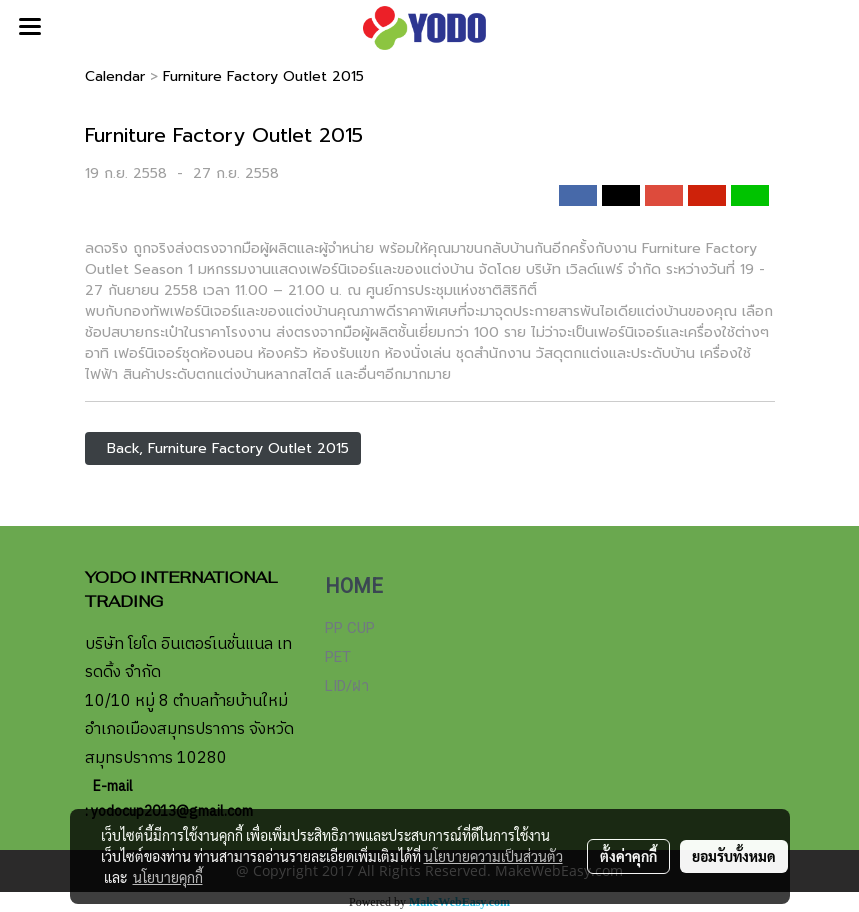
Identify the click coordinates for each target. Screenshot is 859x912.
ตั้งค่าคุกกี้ (628, 856)
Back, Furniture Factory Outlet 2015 (223, 448)
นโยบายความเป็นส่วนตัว (493, 856)
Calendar (115, 76)
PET (338, 657)
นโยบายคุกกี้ (168, 877)
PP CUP (350, 628)
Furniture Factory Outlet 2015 (263, 76)
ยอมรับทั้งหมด (734, 856)
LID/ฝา (347, 686)
